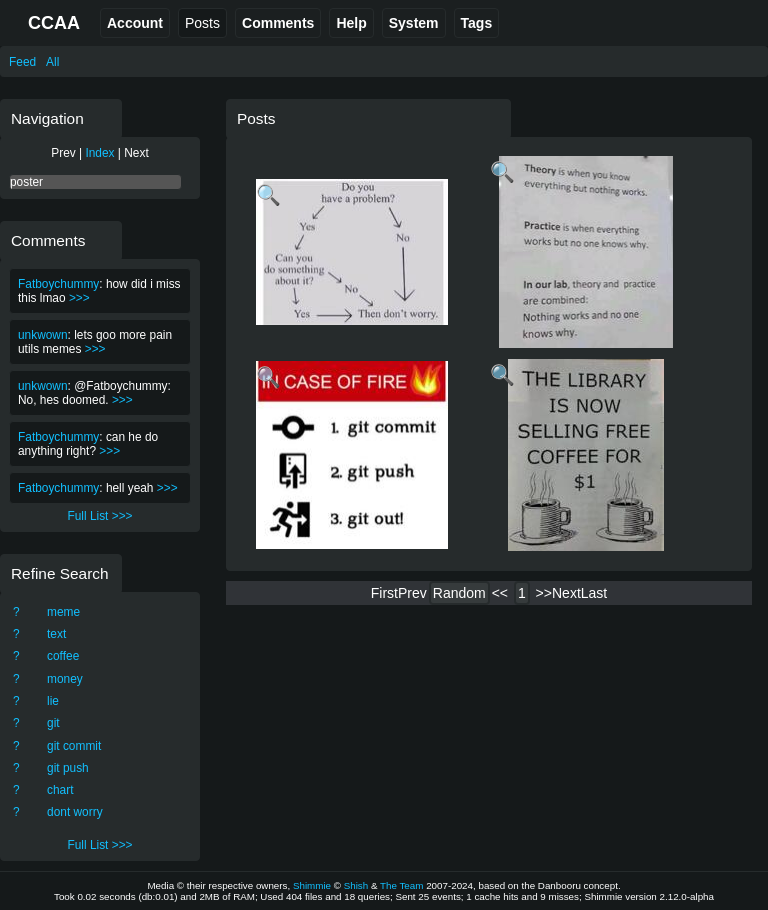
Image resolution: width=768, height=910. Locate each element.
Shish (356, 885)
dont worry (75, 812)
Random (459, 593)
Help (351, 23)
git (53, 723)
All (52, 62)
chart (60, 790)
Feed (22, 62)
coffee (63, 656)
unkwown (43, 335)
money (65, 679)
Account (135, 23)
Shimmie (312, 885)
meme (63, 612)
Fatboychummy (58, 284)
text (56, 634)
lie (53, 701)
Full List (87, 516)
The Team (401, 885)
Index (99, 153)
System (414, 23)
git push (68, 768)
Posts (202, 23)
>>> (79, 298)
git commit (74, 746)
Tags (477, 23)
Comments (278, 23)
